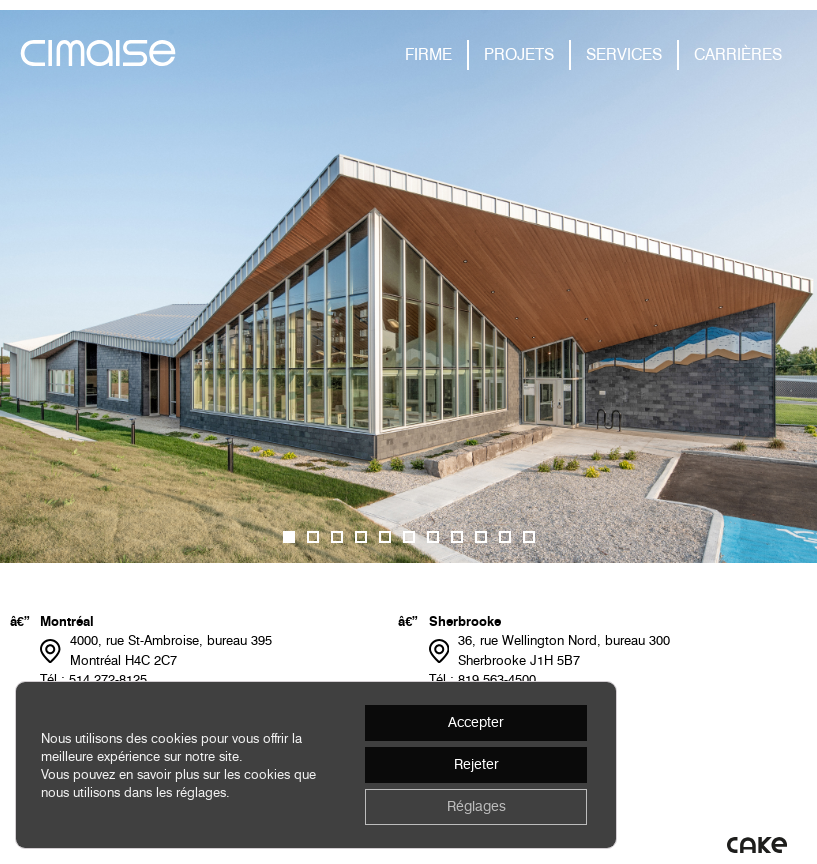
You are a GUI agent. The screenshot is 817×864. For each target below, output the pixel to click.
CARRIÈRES (738, 54)
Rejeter (476, 764)
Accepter (476, 722)
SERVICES (624, 54)
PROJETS (519, 54)
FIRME (428, 54)
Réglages (476, 806)
